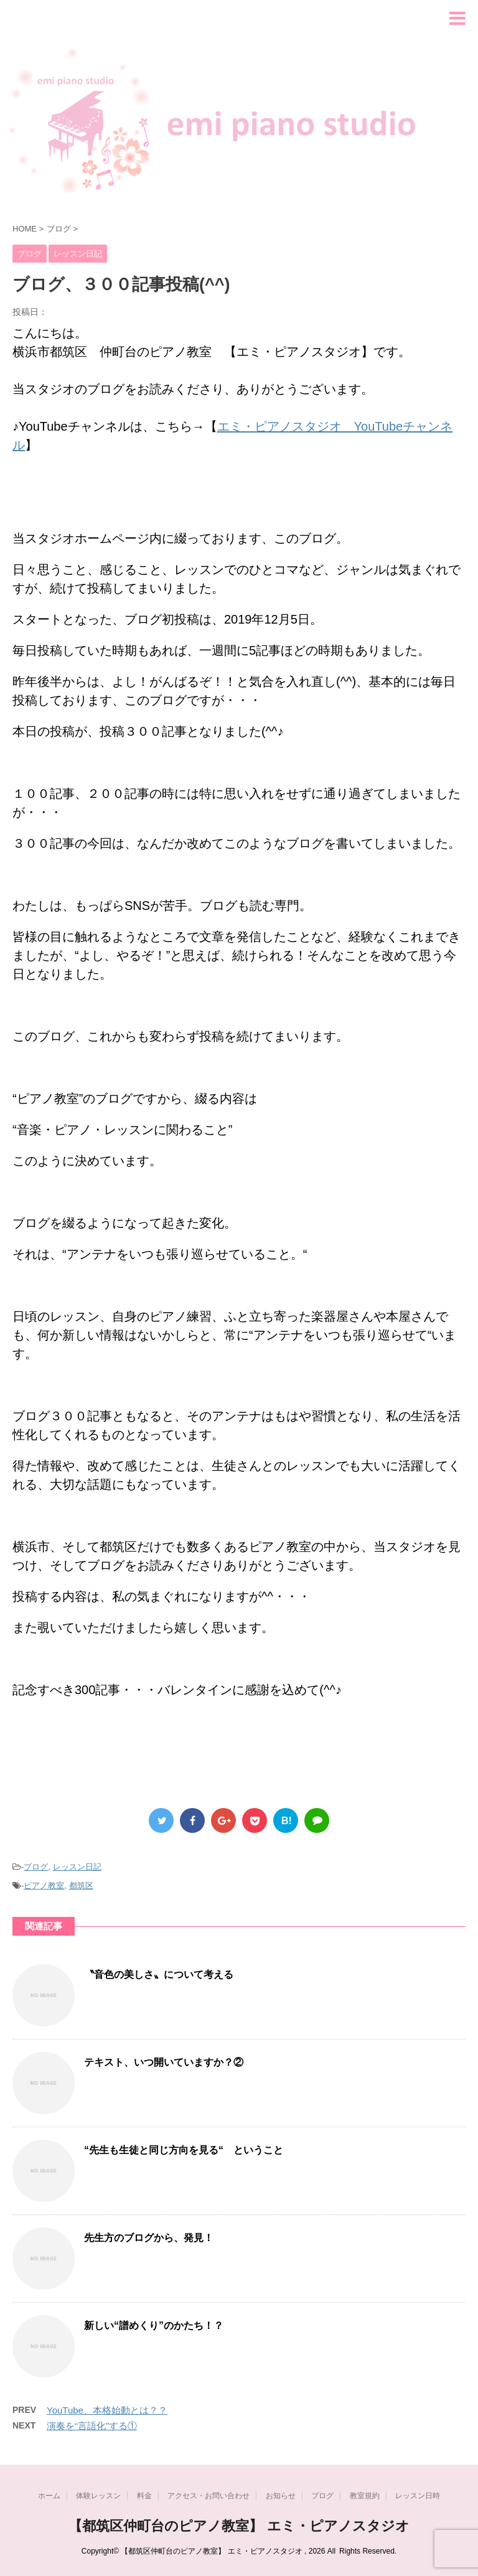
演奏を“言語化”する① (92, 2425)
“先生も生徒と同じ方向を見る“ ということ (183, 2150)
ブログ (36, 1866)
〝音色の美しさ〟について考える (158, 1974)
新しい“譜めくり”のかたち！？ (153, 2325)
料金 (144, 2495)
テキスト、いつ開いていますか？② (163, 2062)
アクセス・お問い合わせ (208, 2495)
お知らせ (281, 2495)
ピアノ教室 (44, 1885)
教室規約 (365, 2495)
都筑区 (81, 1885)
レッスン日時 (417, 2495)
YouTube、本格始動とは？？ (107, 2410)
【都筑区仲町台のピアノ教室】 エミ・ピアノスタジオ (238, 2526)
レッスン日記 (77, 1866)
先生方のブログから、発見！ (148, 2237)
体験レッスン (98, 2495)
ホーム (49, 2495)
